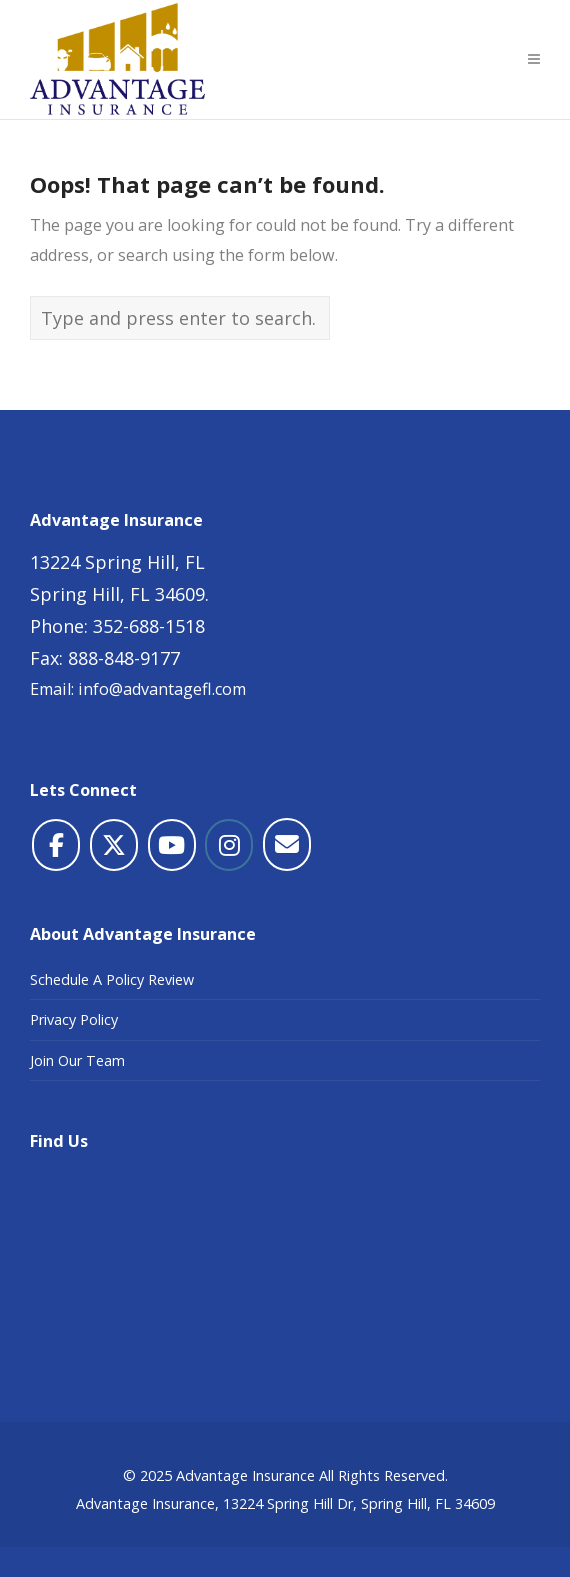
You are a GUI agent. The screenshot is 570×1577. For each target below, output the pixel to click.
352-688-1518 (149, 626)
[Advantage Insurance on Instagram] (229, 845)
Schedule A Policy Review (112, 979)
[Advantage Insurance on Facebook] (56, 845)
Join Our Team (77, 1060)
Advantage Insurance (245, 1475)
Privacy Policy (74, 1019)
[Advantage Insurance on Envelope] (287, 844)
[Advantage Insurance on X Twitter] (114, 845)
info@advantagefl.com (162, 689)
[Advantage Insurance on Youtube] (172, 845)
